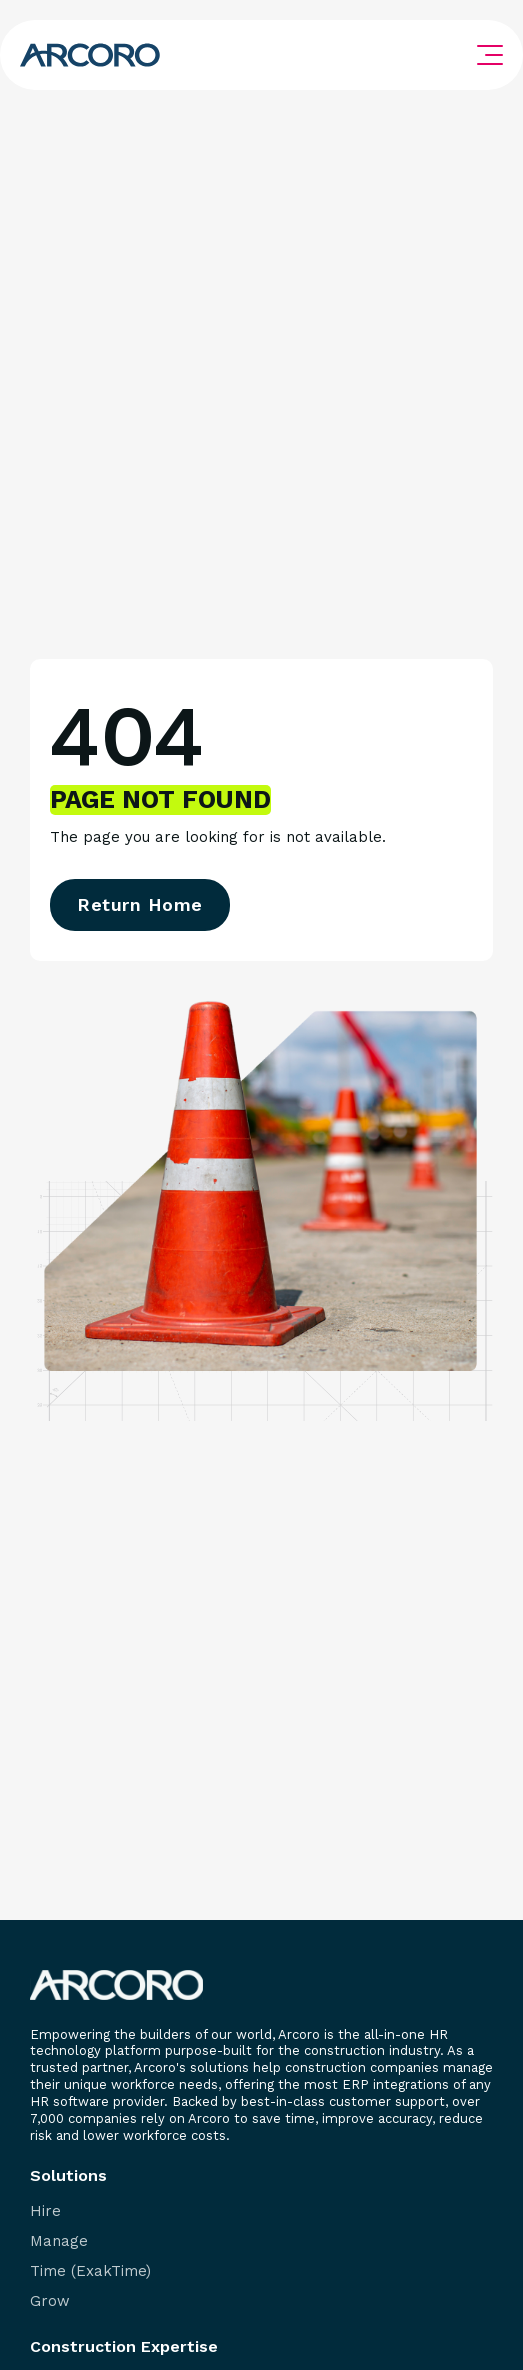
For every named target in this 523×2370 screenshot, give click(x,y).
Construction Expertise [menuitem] (124, 2347)
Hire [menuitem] (45, 2211)
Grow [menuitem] (50, 2301)
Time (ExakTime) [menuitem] (90, 2271)
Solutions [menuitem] (68, 2176)
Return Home (140, 904)
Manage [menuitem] (59, 2241)
